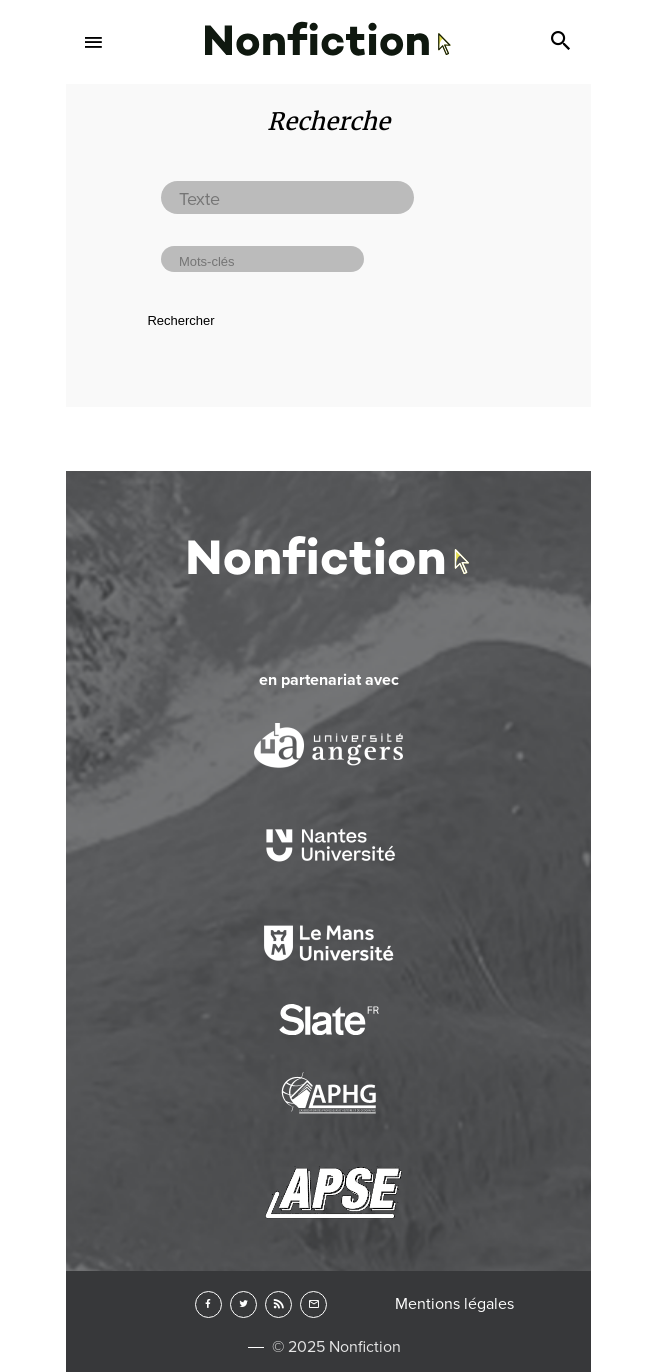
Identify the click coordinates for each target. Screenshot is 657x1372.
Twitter (243, 1304)
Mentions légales (454, 1304)
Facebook (208, 1304)
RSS (278, 1304)
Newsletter (313, 1304)
